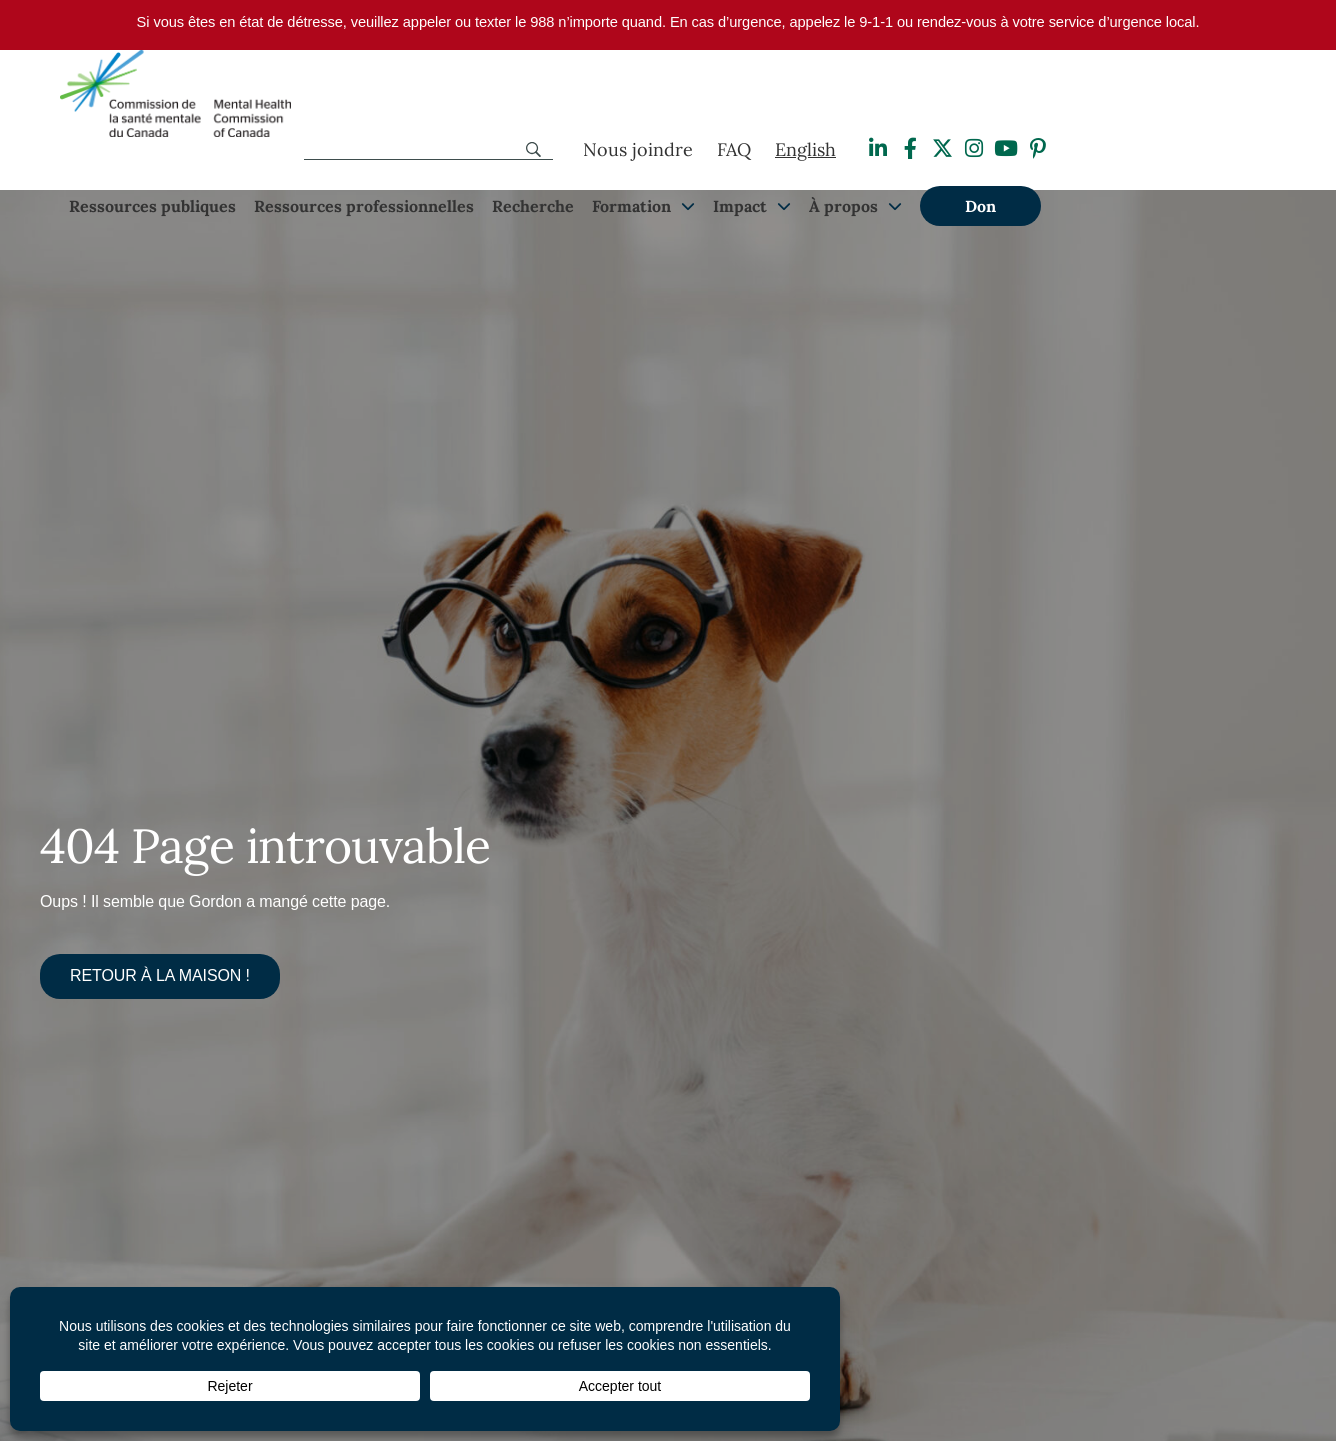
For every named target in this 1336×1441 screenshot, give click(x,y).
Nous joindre (638, 149)
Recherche (533, 206)
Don (980, 206)
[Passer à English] (805, 150)
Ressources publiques (152, 206)
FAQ (734, 149)
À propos (843, 206)
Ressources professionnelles (364, 206)
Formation (631, 206)
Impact (740, 206)
